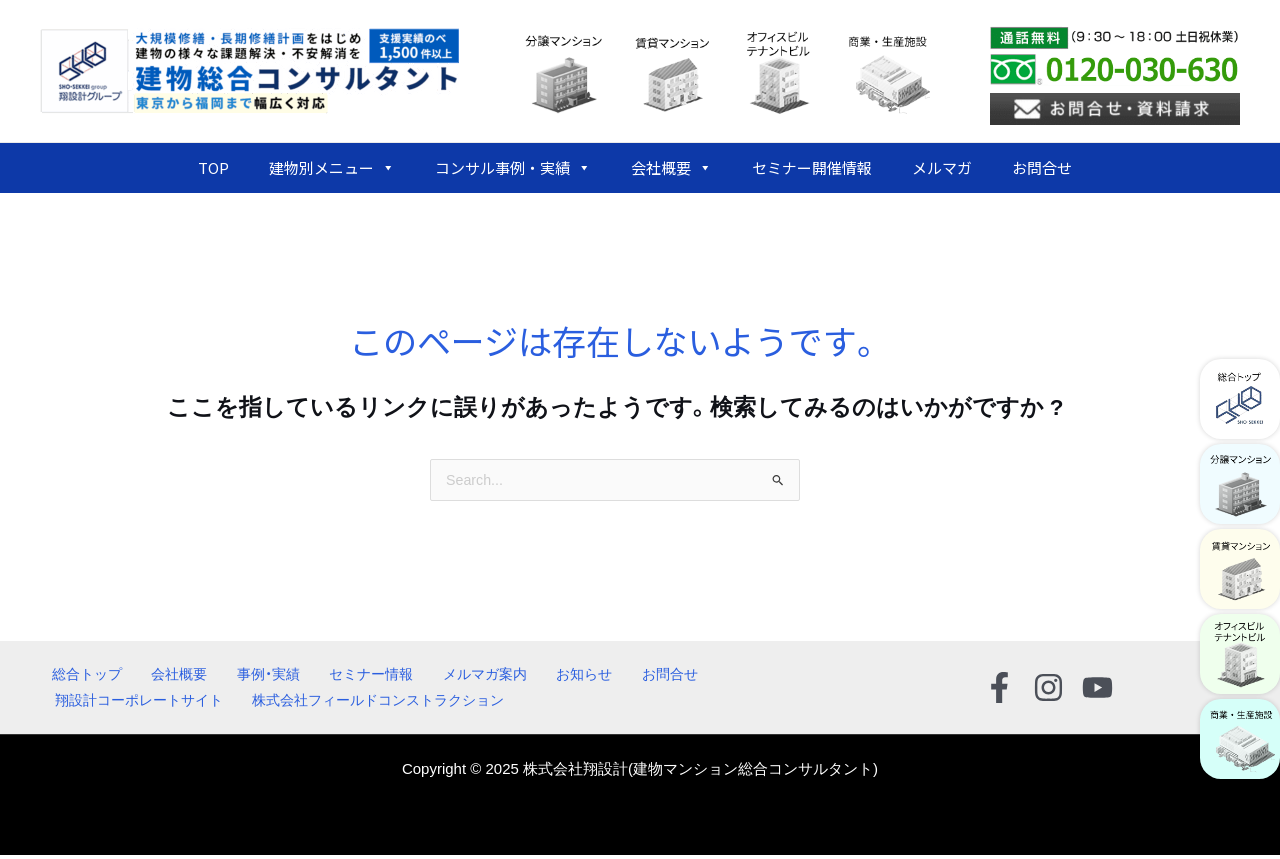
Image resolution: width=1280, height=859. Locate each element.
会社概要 (671, 168)
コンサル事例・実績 (513, 168)
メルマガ (942, 167)
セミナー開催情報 (812, 167)
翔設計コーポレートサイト (138, 703)
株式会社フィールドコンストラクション (378, 703)
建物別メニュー (332, 168)
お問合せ (1042, 167)
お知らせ (528, 675)
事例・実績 (239, 675)
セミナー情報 (333, 675)
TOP (213, 167)
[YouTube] (1097, 689)
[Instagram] (1048, 689)
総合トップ (77, 675)
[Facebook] (999, 689)
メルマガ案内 (438, 675)
